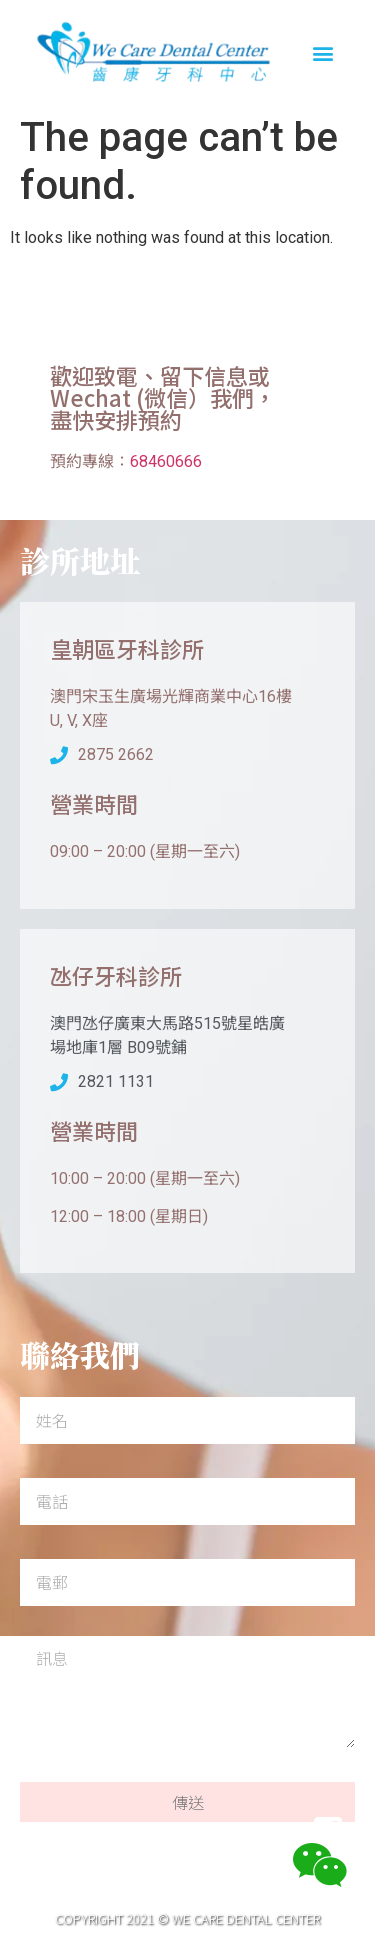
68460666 (166, 461)
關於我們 (136, 1832)
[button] (323, 53)
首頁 (48, 1832)
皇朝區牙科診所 (127, 648)
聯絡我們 (240, 1832)
